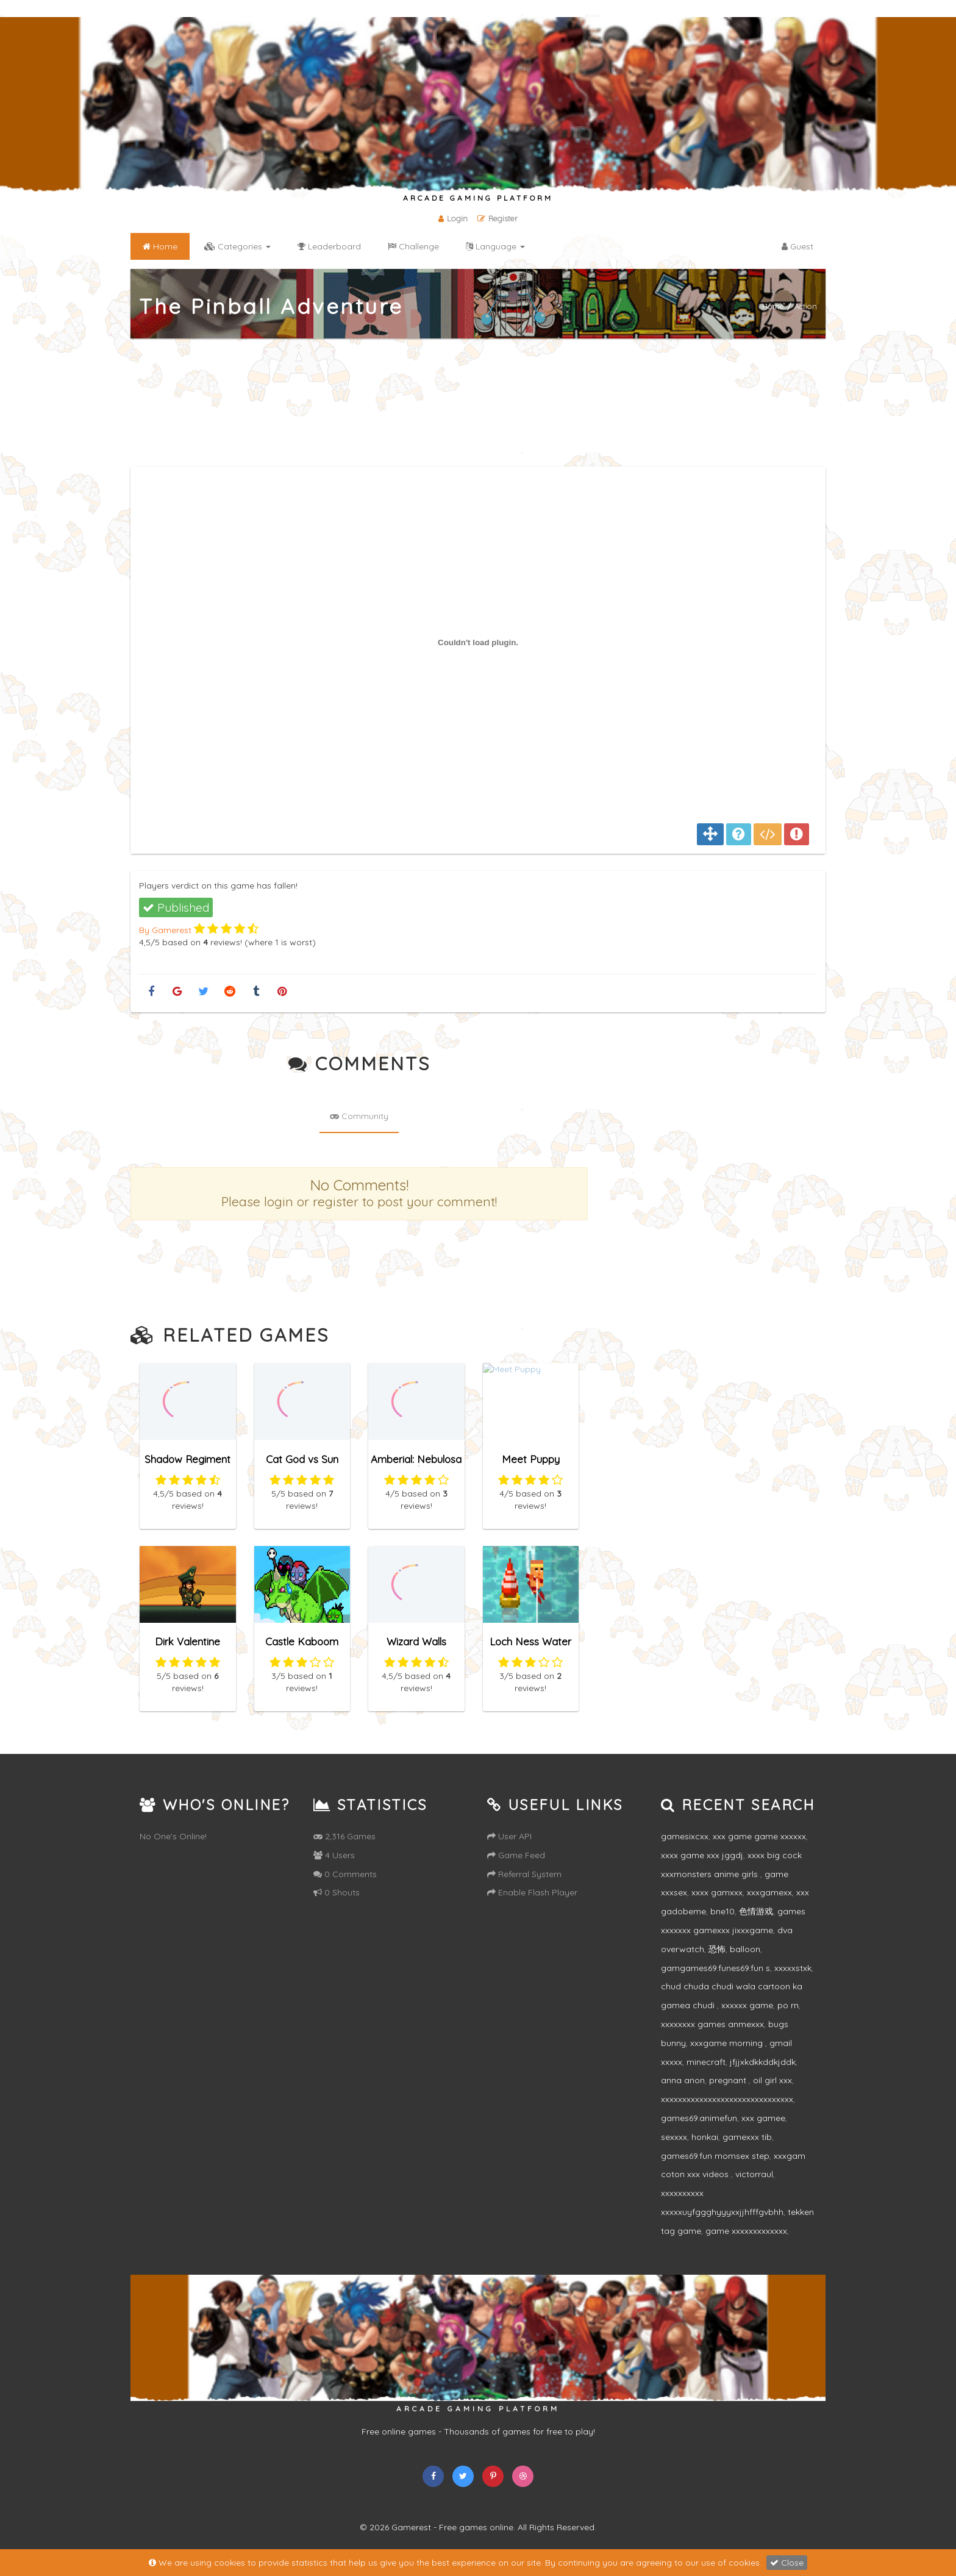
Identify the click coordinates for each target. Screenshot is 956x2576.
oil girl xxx (772, 2080)
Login (453, 218)
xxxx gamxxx (717, 1892)
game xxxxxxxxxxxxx (746, 2230)
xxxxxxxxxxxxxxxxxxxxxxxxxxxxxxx (727, 2099)
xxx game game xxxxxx (759, 1836)
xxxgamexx (769, 1892)
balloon (745, 1949)
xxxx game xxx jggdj (702, 1855)
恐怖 (717, 1949)
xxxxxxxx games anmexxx (712, 2024)
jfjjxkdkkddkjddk (763, 2061)
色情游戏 (756, 1911)
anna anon (683, 2080)
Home (773, 305)
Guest (797, 246)
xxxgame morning (727, 2043)
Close (787, 2562)
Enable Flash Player (532, 1892)
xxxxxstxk (793, 1967)
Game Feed (516, 1855)
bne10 (722, 1911)
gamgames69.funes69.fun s (715, 1967)
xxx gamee (763, 2118)
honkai (704, 2136)
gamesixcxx (684, 1836)
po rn (788, 2005)
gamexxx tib (747, 2136)
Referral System (524, 1874)
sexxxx (674, 2136)
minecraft (706, 2061)
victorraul (754, 2174)
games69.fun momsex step (715, 2155)
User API (509, 1836)
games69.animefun (699, 2118)
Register (497, 218)
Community (359, 1116)
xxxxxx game (747, 2005)
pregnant (729, 2080)
